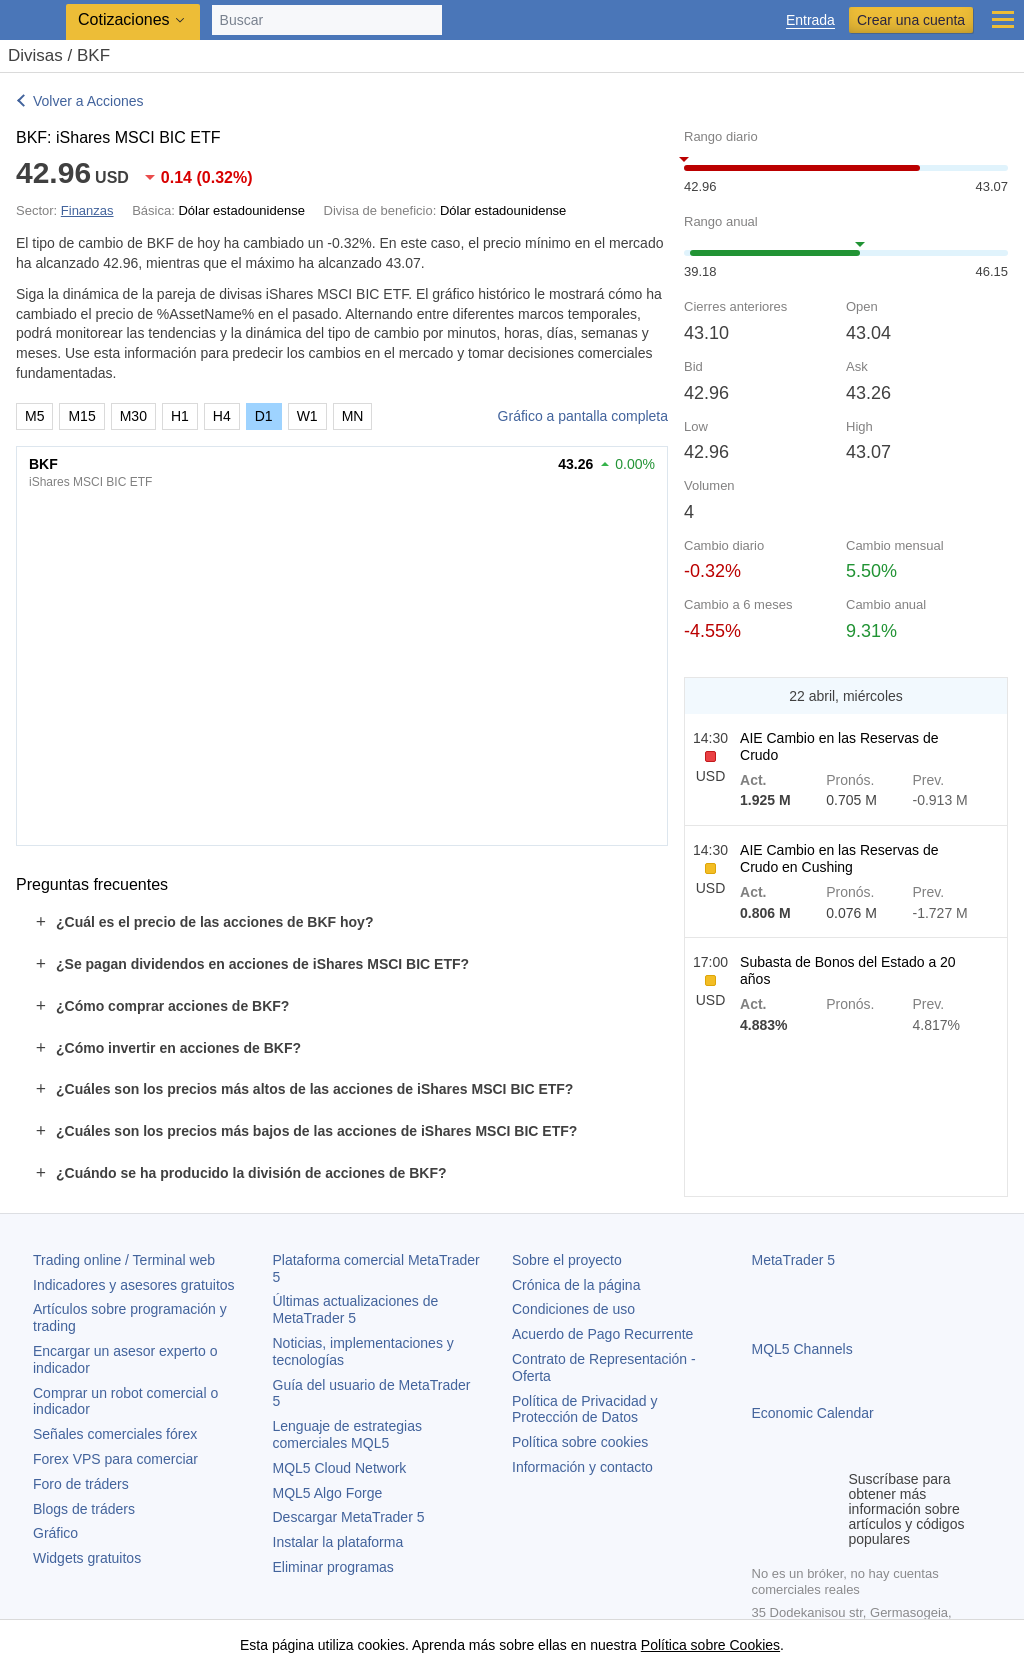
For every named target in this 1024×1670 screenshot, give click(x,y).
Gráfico (55, 1533)
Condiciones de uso (573, 1309)
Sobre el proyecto (567, 1260)
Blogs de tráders (84, 1509)
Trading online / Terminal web (124, 1260)
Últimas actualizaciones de (356, 1309)
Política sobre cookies (580, 1442)
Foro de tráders (81, 1484)
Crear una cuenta (911, 20)
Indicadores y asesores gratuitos (134, 1285)
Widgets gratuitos (87, 1558)
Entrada (810, 20)
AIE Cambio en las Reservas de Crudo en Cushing (839, 858)
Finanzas (87, 210)
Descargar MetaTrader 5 (349, 1517)
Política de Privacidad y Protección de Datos (585, 1409)
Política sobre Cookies (710, 1645)
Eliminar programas (333, 1567)
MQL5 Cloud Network (340, 1468)
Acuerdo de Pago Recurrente (602, 1334)
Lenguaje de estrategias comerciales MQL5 (347, 1434)
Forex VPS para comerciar (115, 1459)
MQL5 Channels (802, 1349)
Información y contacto (582, 1467)
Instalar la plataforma (338, 1542)
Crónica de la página (576, 1285)
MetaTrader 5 (794, 1260)
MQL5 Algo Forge (328, 1493)
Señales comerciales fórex (115, 1434)
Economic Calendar (813, 1413)
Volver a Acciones (88, 101)
